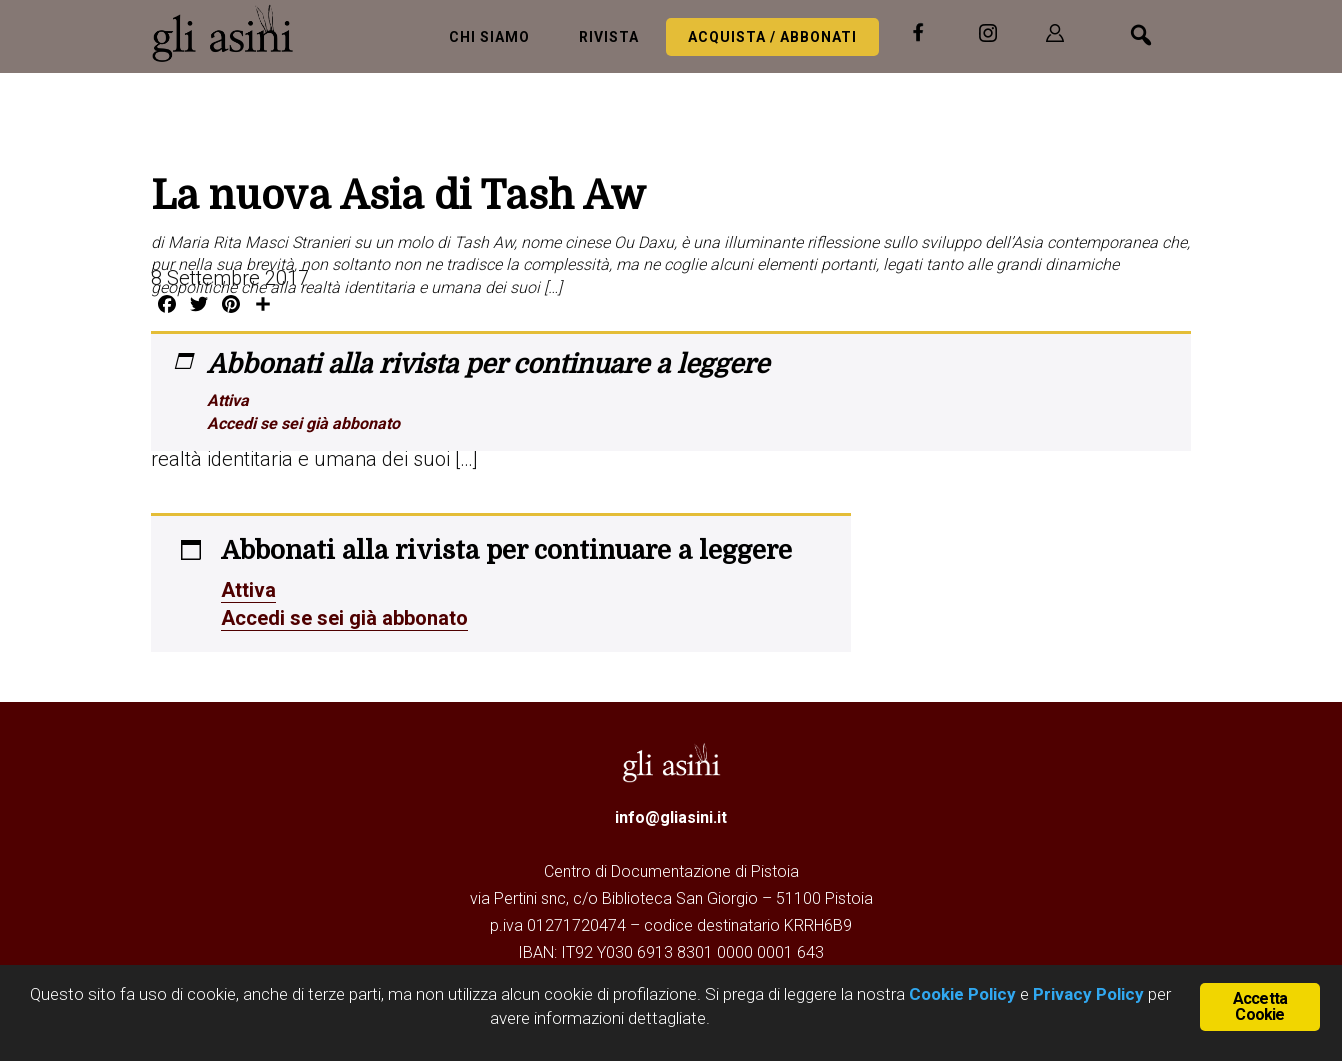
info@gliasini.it (671, 817)
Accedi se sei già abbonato (303, 423)
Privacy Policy (1088, 994)
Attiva (228, 400)
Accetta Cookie (1260, 1006)
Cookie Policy (960, 994)
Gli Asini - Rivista (231, 33)
